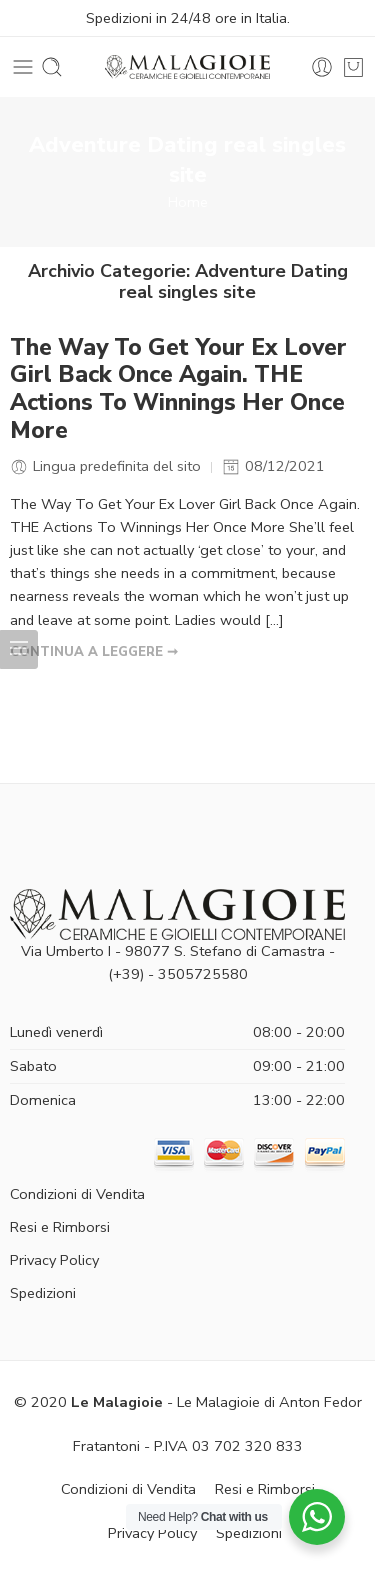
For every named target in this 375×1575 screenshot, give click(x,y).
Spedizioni (43, 1293)
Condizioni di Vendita (77, 1194)
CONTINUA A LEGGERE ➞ (94, 652)
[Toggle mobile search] (52, 67)
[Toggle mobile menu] (23, 67)
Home (188, 202)
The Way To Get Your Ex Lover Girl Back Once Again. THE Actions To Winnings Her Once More (178, 389)
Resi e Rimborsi (60, 1227)
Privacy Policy (54, 1260)
